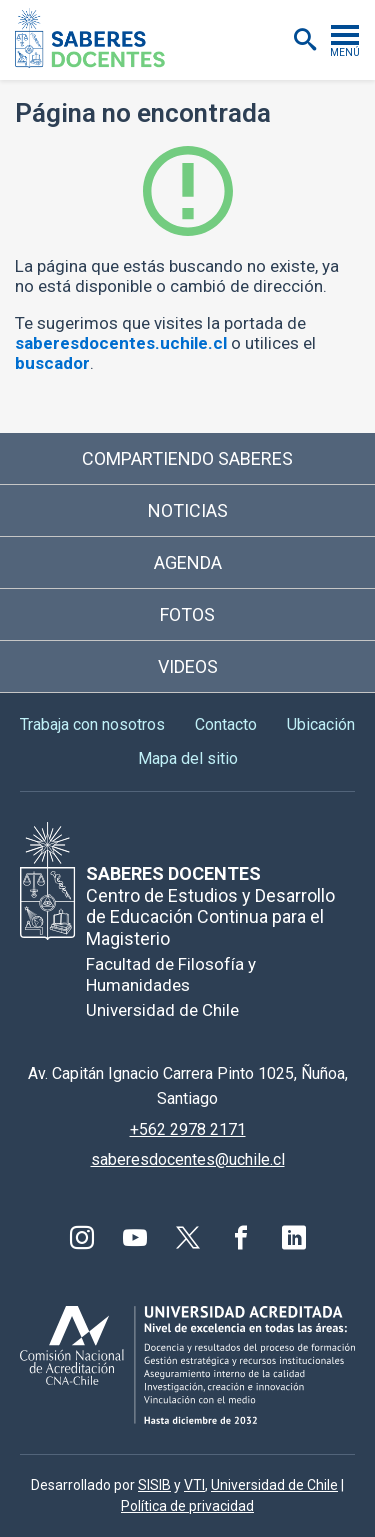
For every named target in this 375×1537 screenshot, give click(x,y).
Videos (188, 666)
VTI (194, 1485)
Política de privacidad (187, 1506)
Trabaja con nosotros (92, 724)
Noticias (188, 510)
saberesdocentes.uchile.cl (121, 343)
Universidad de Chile (274, 1485)
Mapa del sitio (188, 758)
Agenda (188, 562)
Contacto (226, 724)
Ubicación (321, 724)
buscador (52, 363)
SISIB (154, 1485)
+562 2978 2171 (188, 1129)
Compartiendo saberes (187, 458)
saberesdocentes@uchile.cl (188, 1159)
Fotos (187, 614)
